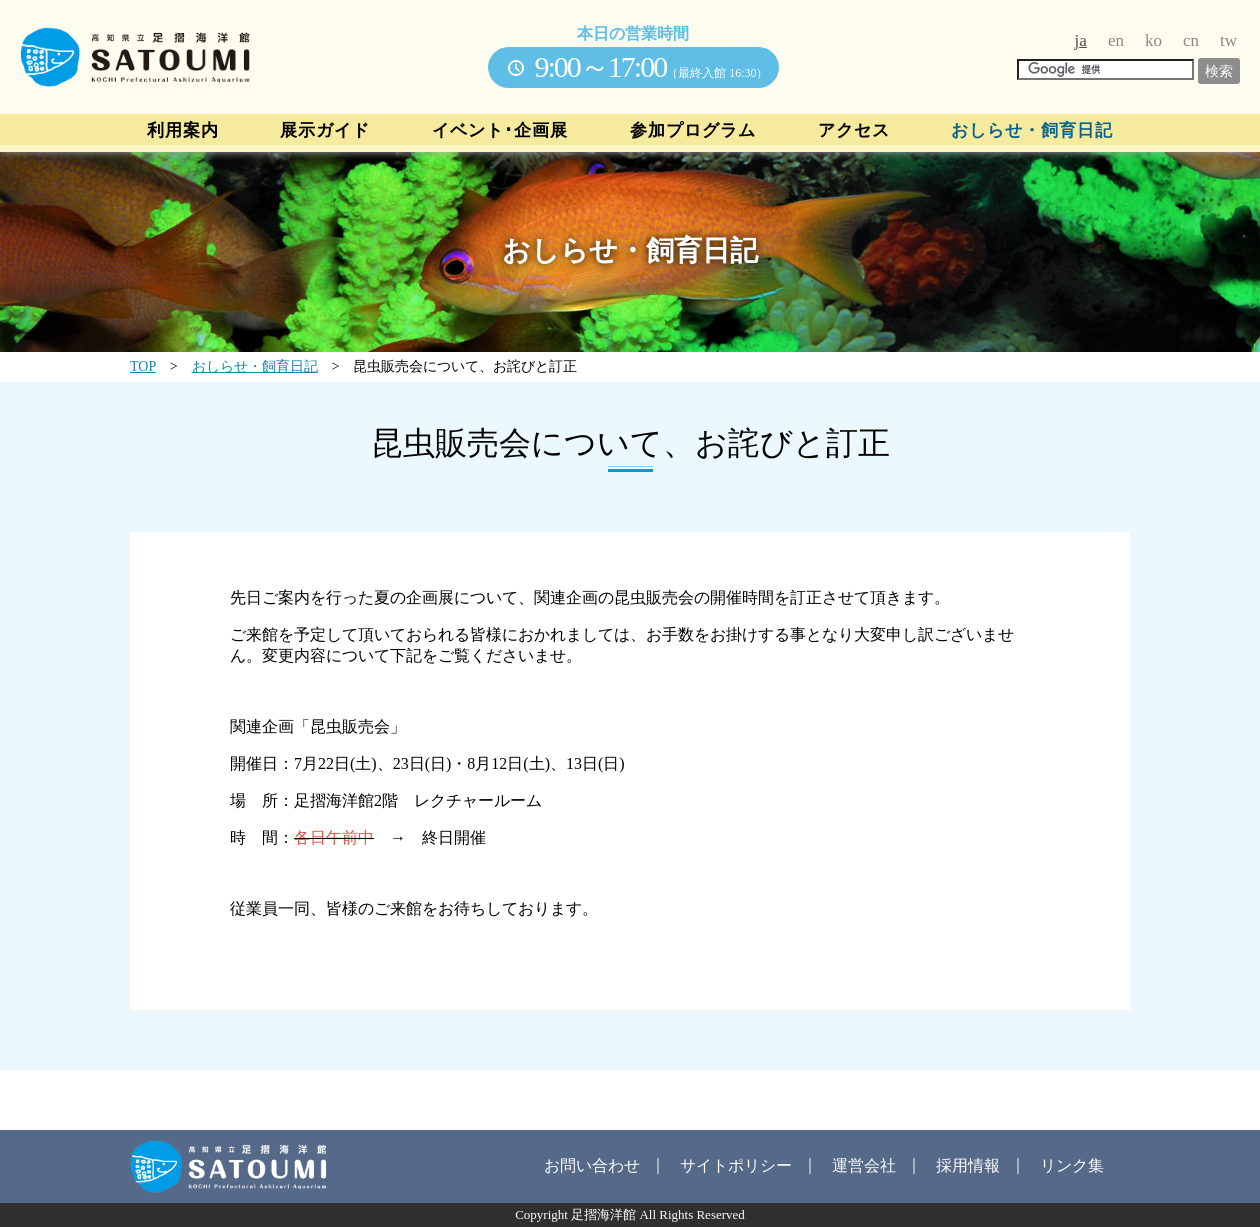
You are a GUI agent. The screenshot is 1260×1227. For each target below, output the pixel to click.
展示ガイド (325, 131)
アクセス (854, 131)
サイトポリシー (736, 1165)
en (1116, 40)
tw (1228, 40)
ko (1153, 40)
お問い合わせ (592, 1165)
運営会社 (864, 1165)
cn (1191, 40)
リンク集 (1072, 1165)
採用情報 (968, 1165)
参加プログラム (693, 131)
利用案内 (183, 131)
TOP (143, 366)
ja (1081, 40)
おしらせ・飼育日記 (1032, 131)
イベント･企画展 (500, 131)
